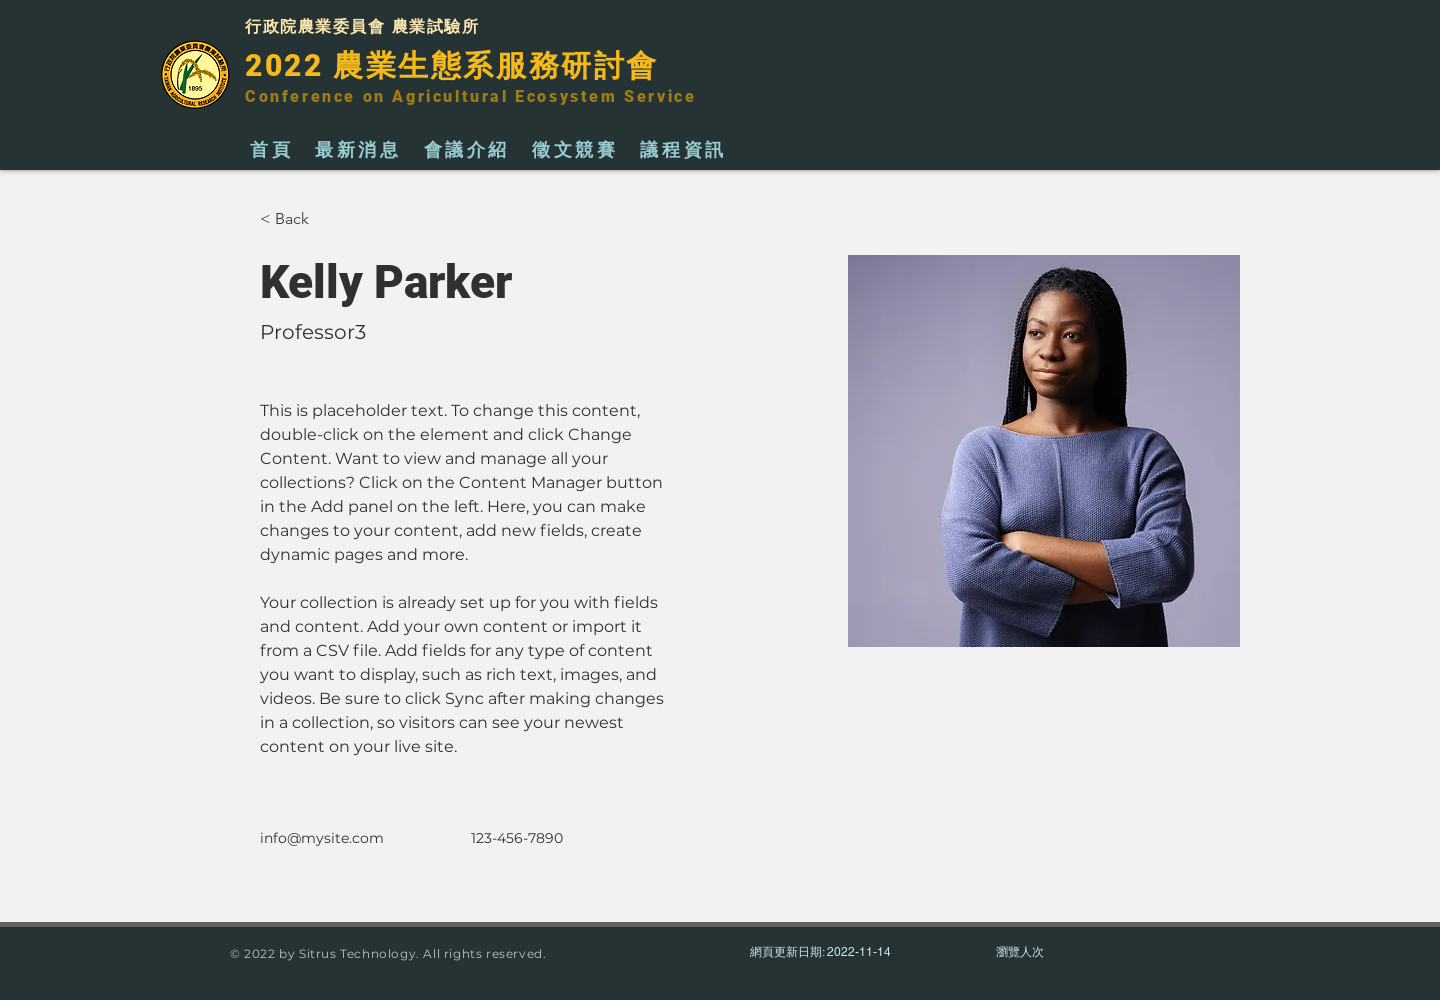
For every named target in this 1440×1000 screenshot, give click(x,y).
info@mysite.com (322, 838)
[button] (299, 219)
